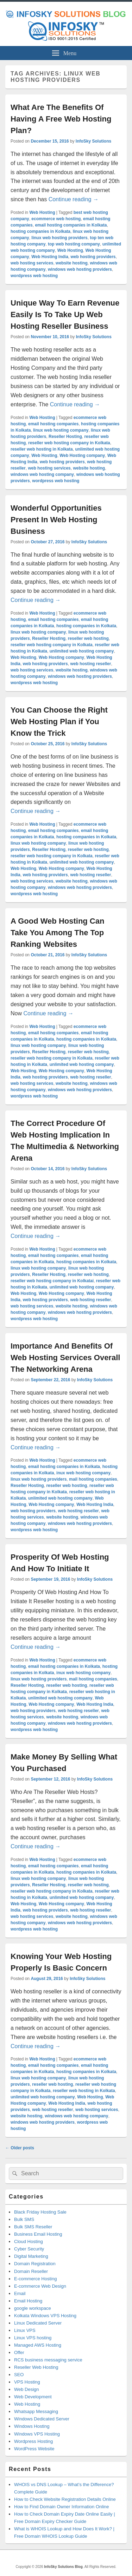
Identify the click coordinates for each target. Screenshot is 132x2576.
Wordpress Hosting (33, 2441)
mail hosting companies (93, 1479)
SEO (19, 2374)
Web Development (33, 2396)
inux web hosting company (83, 1472)
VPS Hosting (27, 2382)
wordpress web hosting (34, 275)
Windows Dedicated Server (41, 2418)
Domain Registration (35, 2263)
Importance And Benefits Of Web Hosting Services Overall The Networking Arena (65, 1358)
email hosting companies (53, 423)
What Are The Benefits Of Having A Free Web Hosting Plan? (61, 119)
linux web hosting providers (59, 237)
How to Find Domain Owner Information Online (61, 2506)
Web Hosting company (82, 455)
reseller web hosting (88, 638)
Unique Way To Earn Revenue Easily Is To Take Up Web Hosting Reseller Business (65, 314)
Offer (19, 2352)
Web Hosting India (49, 256)
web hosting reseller (90, 663)
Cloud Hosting (28, 2241)
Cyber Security (29, 2248)
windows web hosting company (42, 474)
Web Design (26, 2389)
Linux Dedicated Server (38, 2323)
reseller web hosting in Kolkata (42, 449)
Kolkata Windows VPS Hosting (45, 2315)
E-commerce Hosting (35, 2278)
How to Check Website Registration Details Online (65, 2499)
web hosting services (32, 263)
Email (20, 2293)
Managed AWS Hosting (37, 2345)
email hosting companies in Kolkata (71, 225)
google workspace (32, 2308)
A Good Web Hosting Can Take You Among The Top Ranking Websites (57, 933)
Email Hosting (28, 2300)
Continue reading (74, 199)
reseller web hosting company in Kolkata (69, 442)
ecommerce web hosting (56, 218)
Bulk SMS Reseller (33, 2226)
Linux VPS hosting (32, 2337)
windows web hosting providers (80, 269)
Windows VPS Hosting (37, 2434)
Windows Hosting (31, 2426)
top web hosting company (74, 244)
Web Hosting (42, 212)
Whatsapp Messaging (36, 2411)
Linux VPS (25, 2330)
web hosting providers (92, 256)
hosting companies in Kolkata (40, 231)
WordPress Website (34, 2448)
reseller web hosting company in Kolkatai (52, 1280)
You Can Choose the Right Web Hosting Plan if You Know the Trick (59, 722)
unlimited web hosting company (82, 651)
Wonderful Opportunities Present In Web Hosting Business (56, 520)
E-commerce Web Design (40, 2286)
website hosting (72, 263)
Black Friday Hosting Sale (40, 2212)
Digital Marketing (31, 2256)
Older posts (19, 2147)
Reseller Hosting (65, 436)
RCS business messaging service (48, 2359)
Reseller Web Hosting (36, 2367)
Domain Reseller (31, 2271)
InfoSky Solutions (93, 141)
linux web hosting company (60, 430)
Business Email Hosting (38, 2234)
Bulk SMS (24, 2219)
